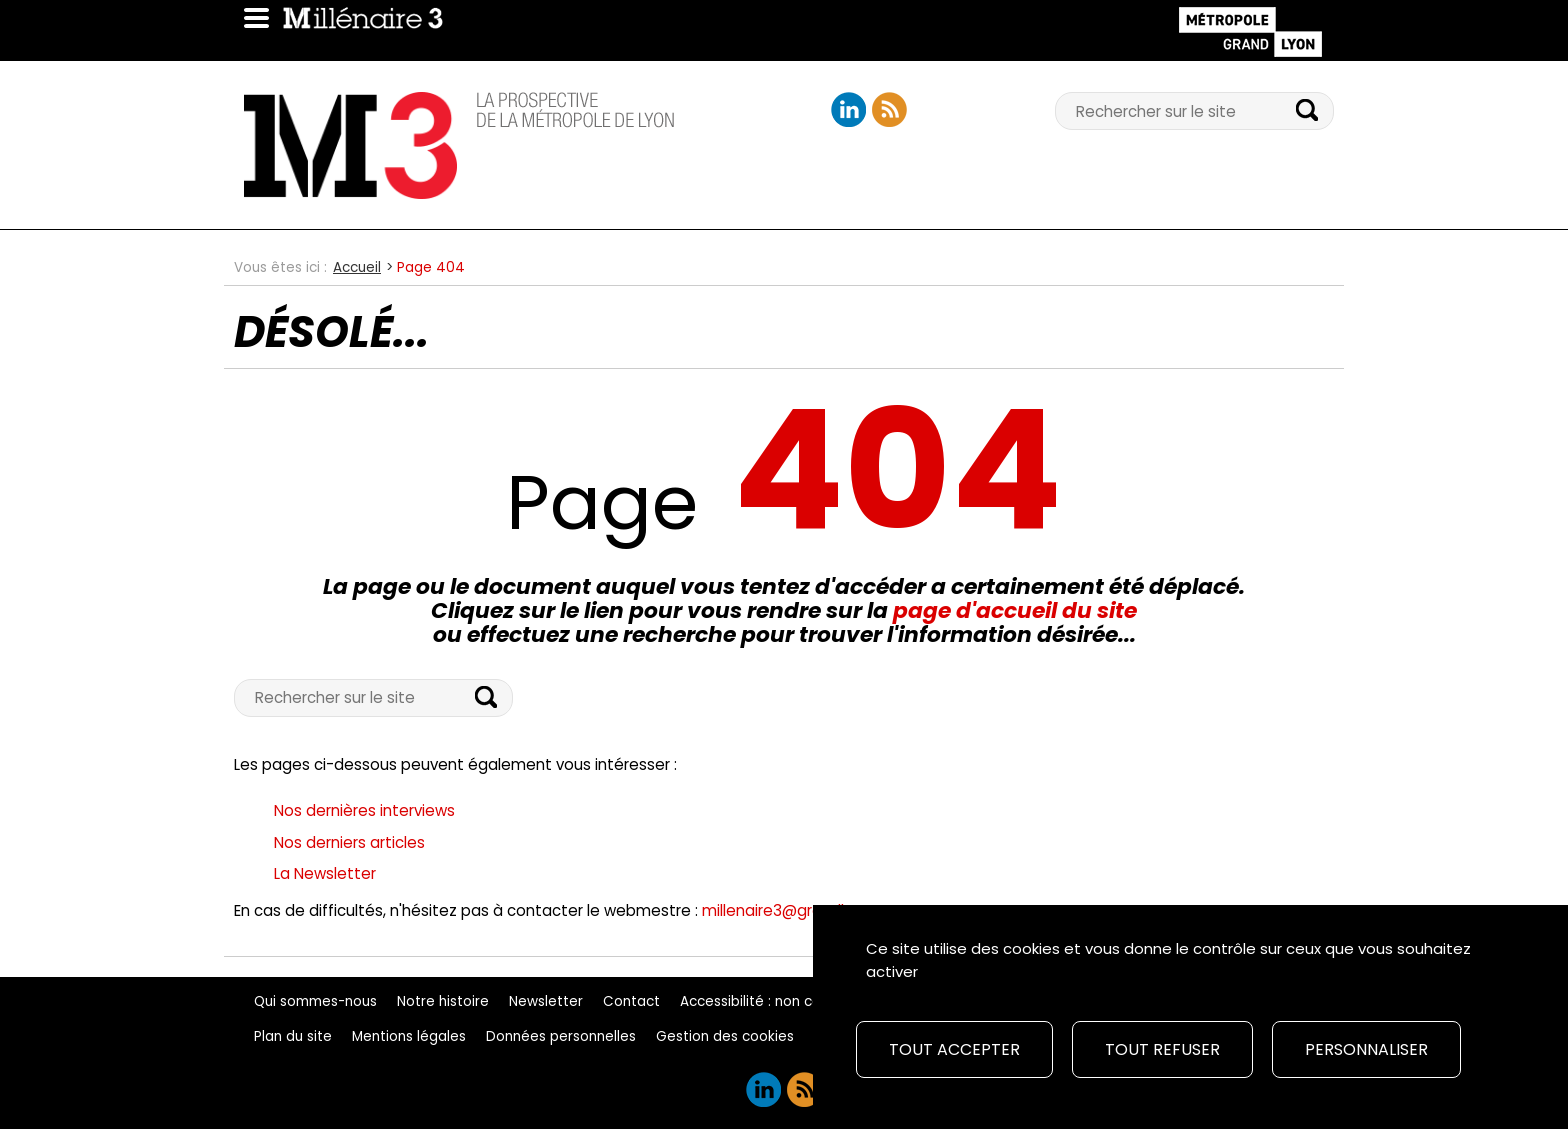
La (325, 873)
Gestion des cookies (725, 1036)
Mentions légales (409, 1036)
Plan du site (293, 1036)
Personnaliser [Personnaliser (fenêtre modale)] (1366, 1049)
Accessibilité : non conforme (775, 1001)
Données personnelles (561, 1036)
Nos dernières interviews (364, 810)
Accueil (357, 267)
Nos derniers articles (349, 842)
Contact (631, 1001)
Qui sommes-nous (315, 1001)
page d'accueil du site (1015, 610)
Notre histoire (443, 1001)
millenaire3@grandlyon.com (805, 910)
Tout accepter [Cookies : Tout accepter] (954, 1049)
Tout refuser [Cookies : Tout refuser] (1162, 1049)
